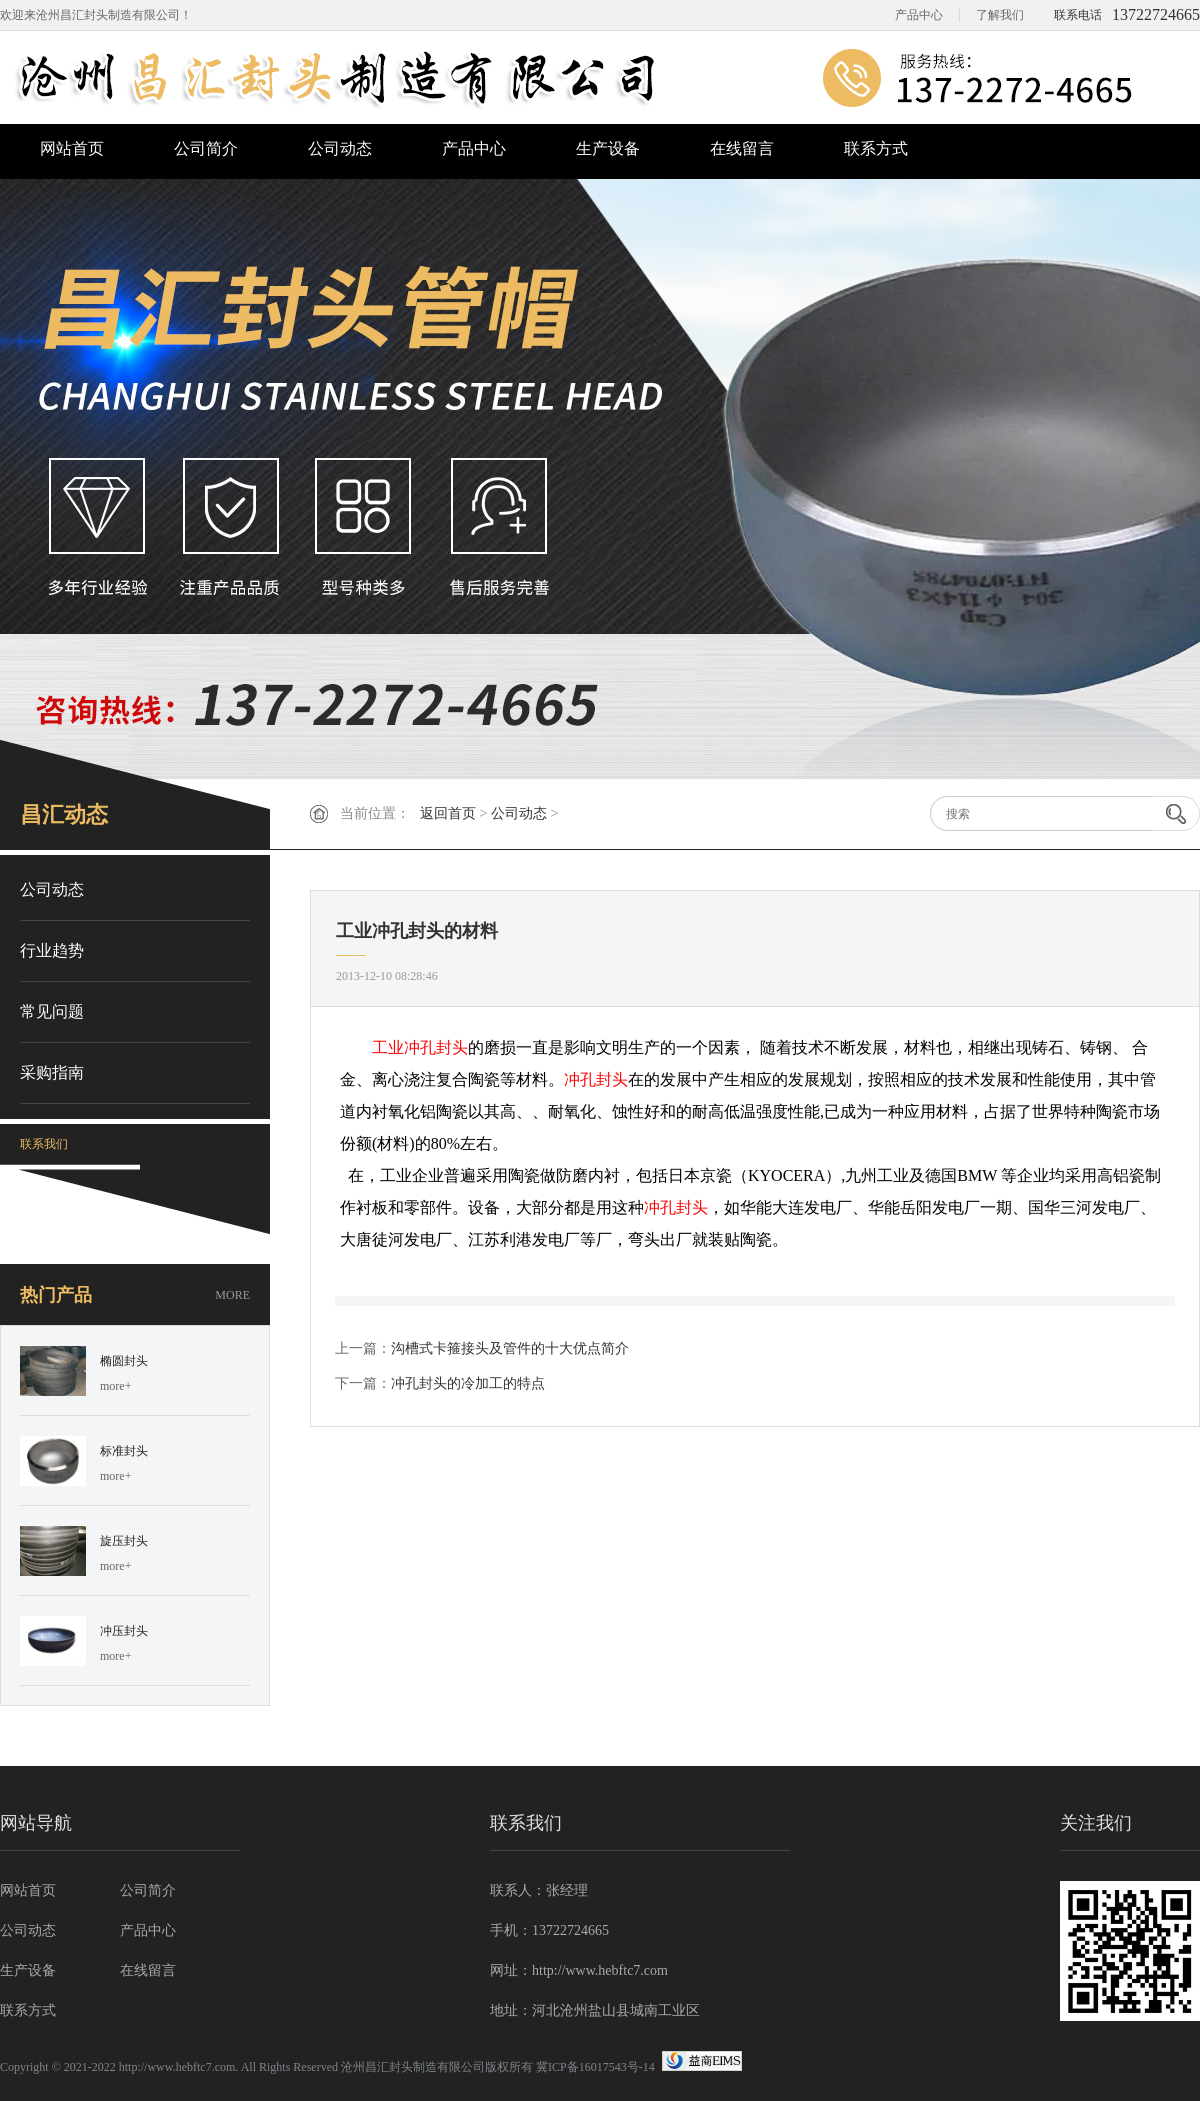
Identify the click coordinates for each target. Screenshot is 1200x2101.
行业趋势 (52, 950)
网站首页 (72, 148)
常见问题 (52, 1011)
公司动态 (340, 148)
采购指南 (52, 1072)
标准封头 (124, 1451)
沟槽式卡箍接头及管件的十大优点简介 (510, 1348)
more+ (115, 1386)
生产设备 (608, 148)
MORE (232, 1295)
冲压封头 (124, 1631)
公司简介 (206, 148)
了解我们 (1000, 15)
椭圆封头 (124, 1361)
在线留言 (742, 148)
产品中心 (919, 15)
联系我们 (44, 1144)
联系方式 (876, 148)
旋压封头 (124, 1541)
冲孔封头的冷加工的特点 (468, 1383)
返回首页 (448, 813)
